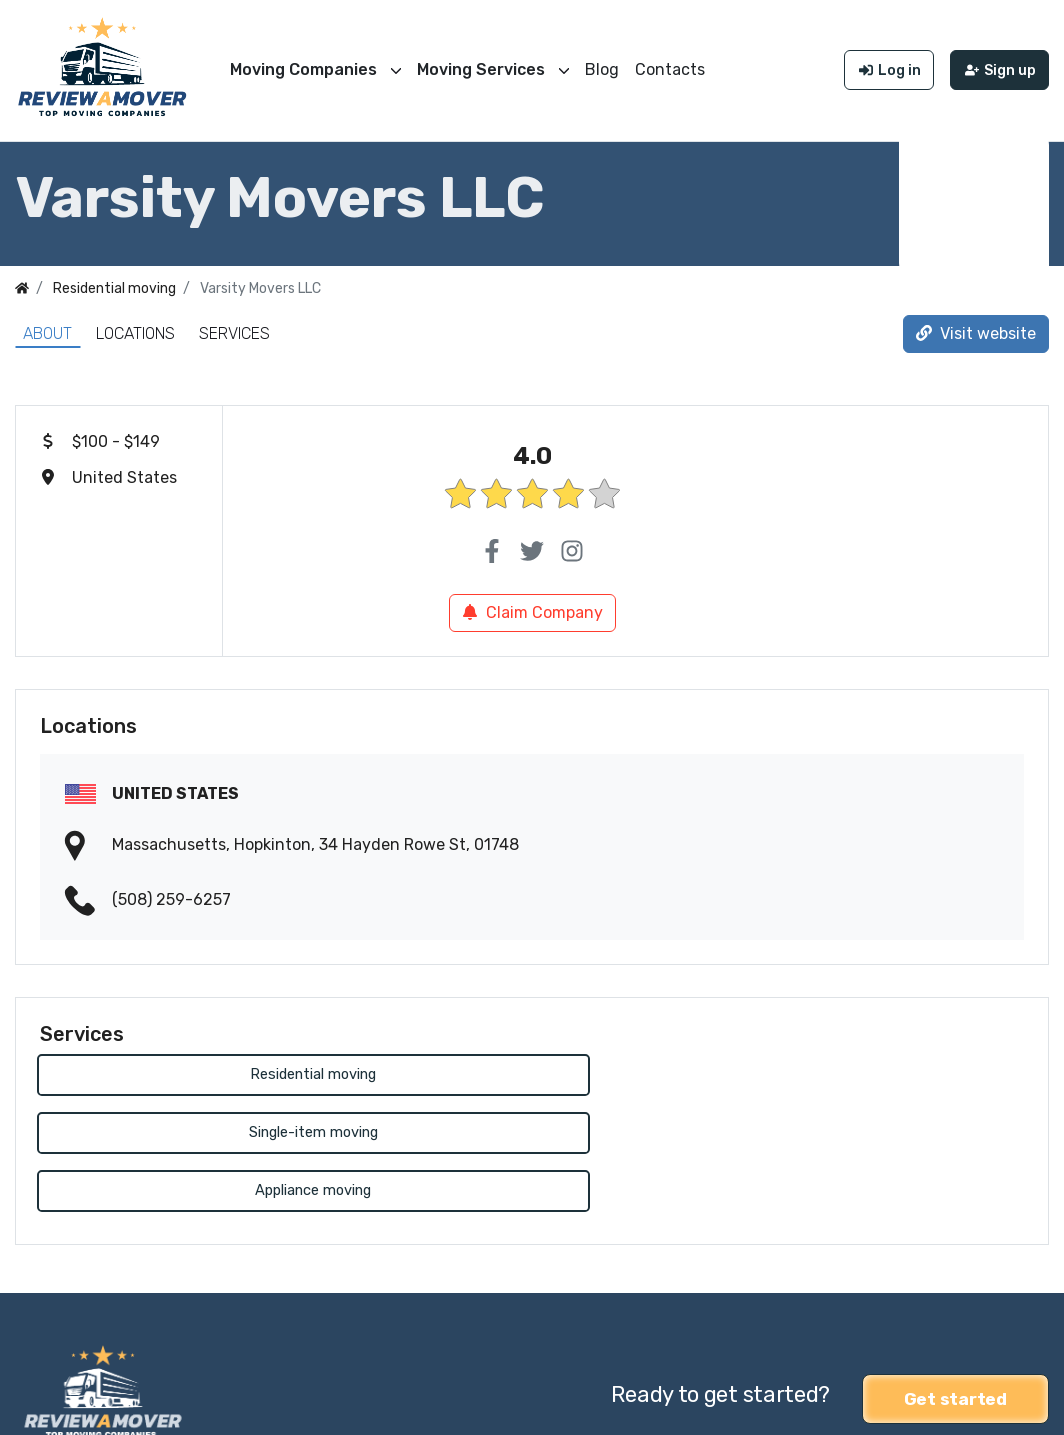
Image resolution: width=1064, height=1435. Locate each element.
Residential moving (197, 1070)
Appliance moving (867, 1070)
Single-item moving (531, 1070)
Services (234, 328)
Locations (135, 328)
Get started (955, 1276)
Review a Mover (73, 1406)
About (47, 328)
